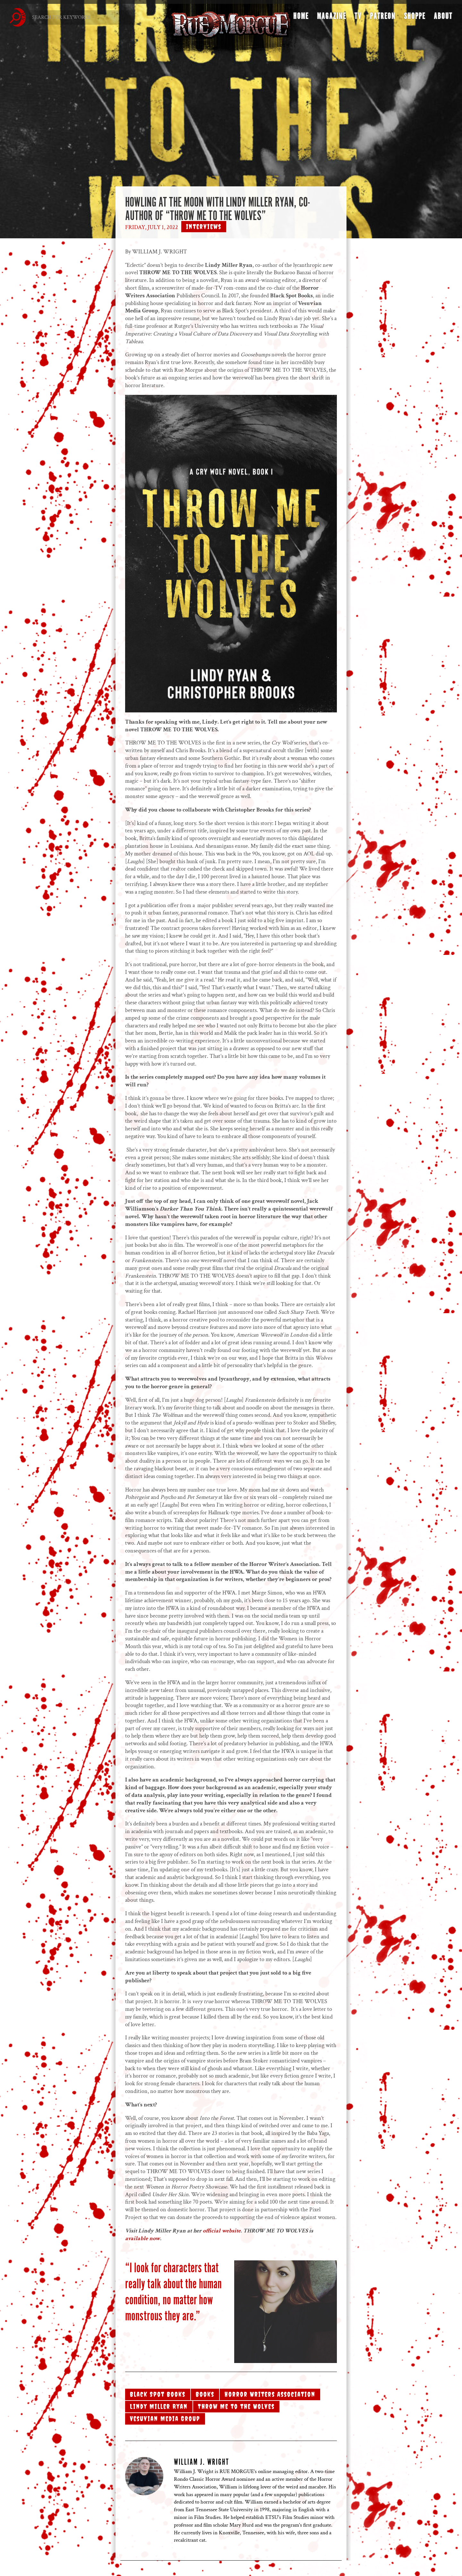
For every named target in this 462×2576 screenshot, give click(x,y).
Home (301, 18)
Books (205, 2394)
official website (222, 2230)
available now (142, 2238)
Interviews (203, 227)
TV (358, 18)
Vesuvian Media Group (165, 2419)
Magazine (331, 18)
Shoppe (414, 18)
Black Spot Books (157, 2394)
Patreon (383, 18)
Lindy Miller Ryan (159, 2406)
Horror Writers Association (270, 2394)
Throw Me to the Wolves (236, 2406)
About (443, 18)
